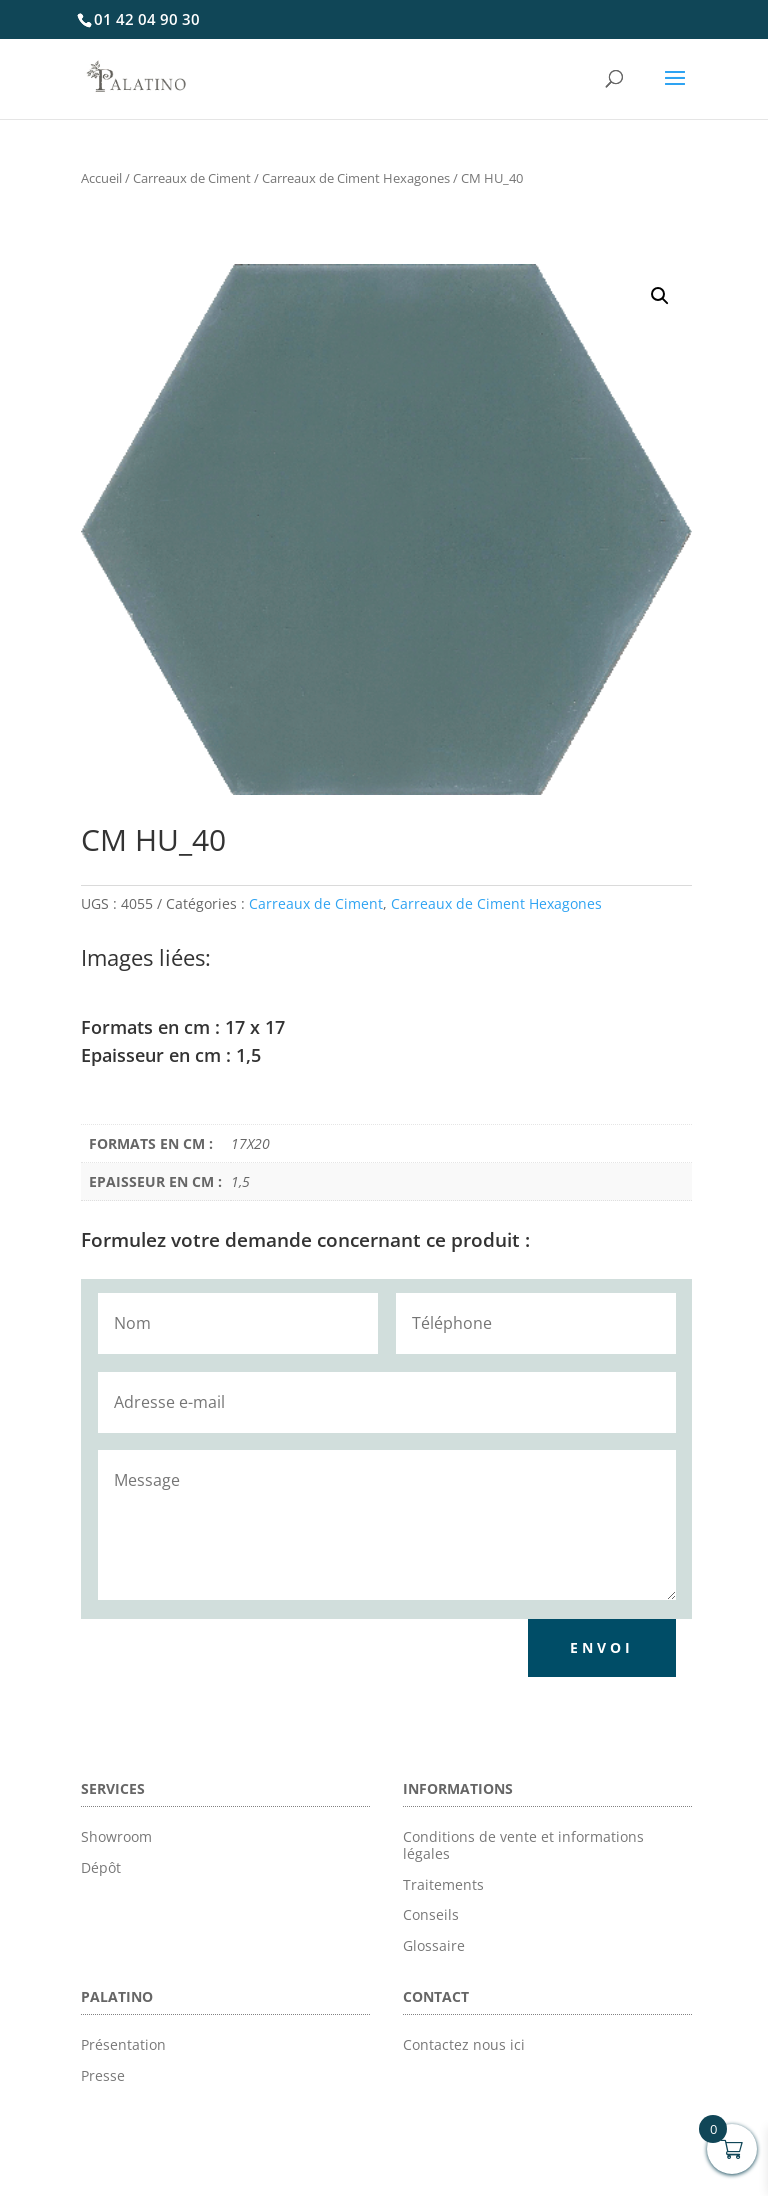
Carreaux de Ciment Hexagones (356, 178)
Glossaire (434, 1945)
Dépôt (101, 1867)
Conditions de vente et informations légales (523, 1845)
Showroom (116, 1836)
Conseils (431, 1914)
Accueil (101, 178)
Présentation (123, 2044)
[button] (660, 296)
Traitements (443, 1884)
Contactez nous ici (464, 2044)
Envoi (602, 1647)
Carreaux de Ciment (192, 178)
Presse (103, 2075)
